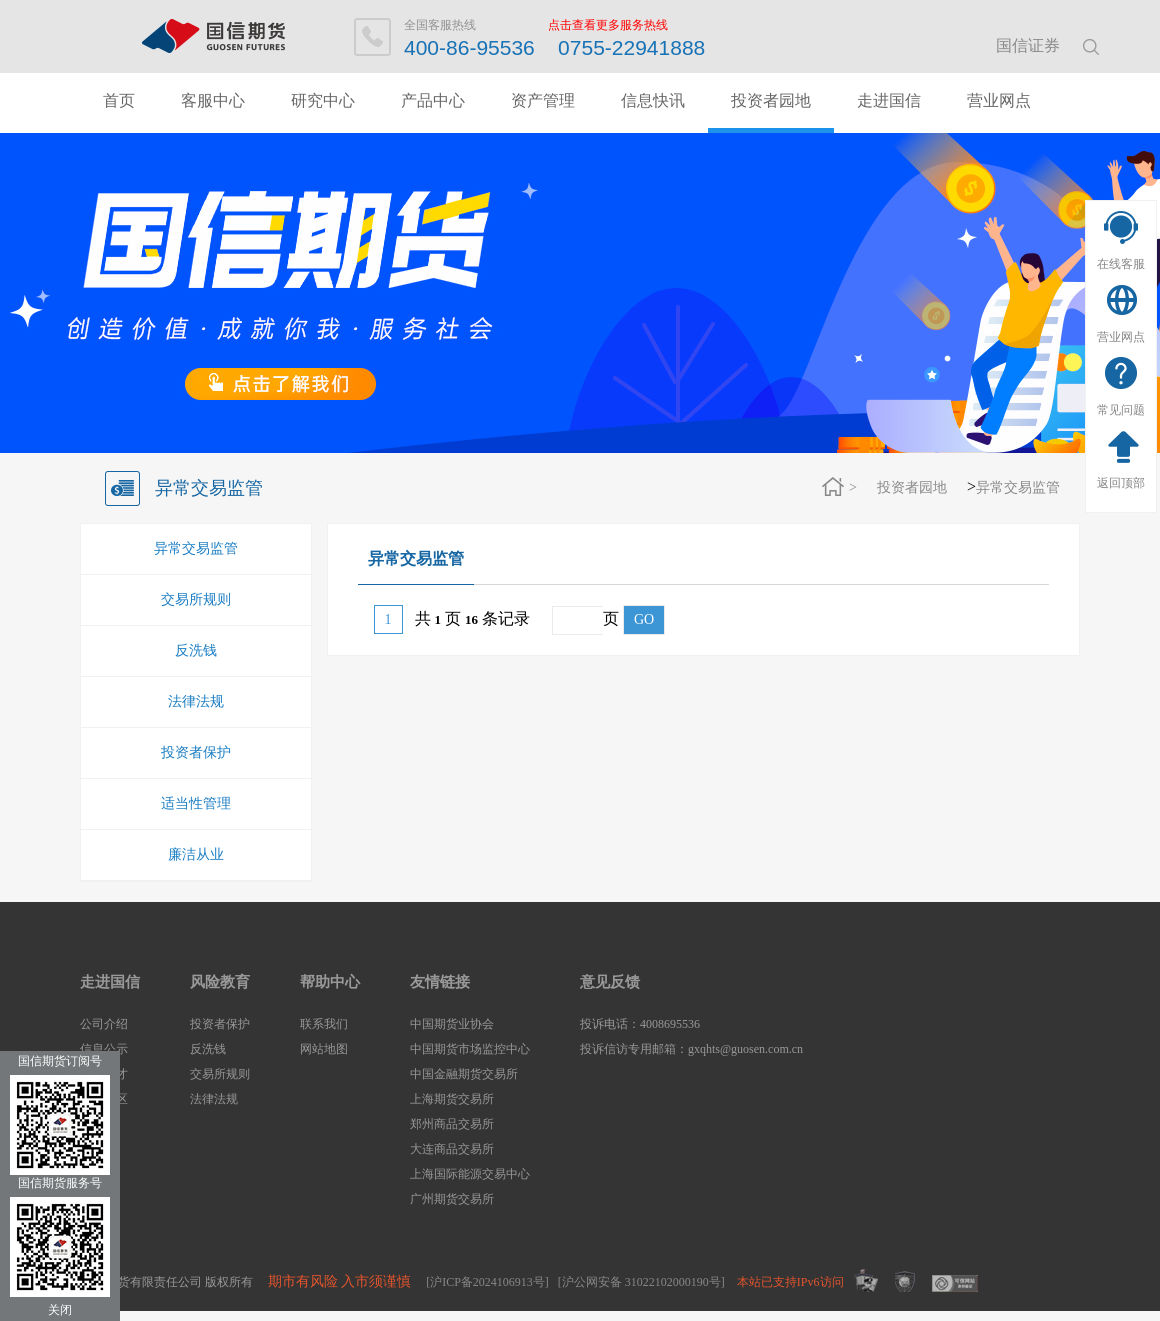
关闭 (60, 1310)
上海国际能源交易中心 (470, 1174)
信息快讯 (653, 100)
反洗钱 (196, 650)
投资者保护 (196, 752)
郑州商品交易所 (452, 1124)
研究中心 (323, 100)
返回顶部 (1121, 483)
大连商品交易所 (452, 1149)
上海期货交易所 (452, 1099)
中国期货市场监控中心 (470, 1049)
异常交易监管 (1018, 487)
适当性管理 (196, 803)
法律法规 (196, 701)
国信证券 (1028, 45)
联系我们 (324, 1024)
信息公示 (104, 1049)
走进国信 (889, 100)
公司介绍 (104, 1024)
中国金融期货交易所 (464, 1074)
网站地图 (324, 1049)
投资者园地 (771, 100)
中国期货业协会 (452, 1024)
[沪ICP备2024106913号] (487, 1282)
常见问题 (1121, 410)
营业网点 (1121, 337)
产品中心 (433, 100)
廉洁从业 (196, 854)
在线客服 (1121, 264)
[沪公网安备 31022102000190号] (641, 1282)
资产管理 (543, 100)
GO (644, 619)
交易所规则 (196, 599)
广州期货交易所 (452, 1199)
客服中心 (213, 100)
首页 (119, 100)
